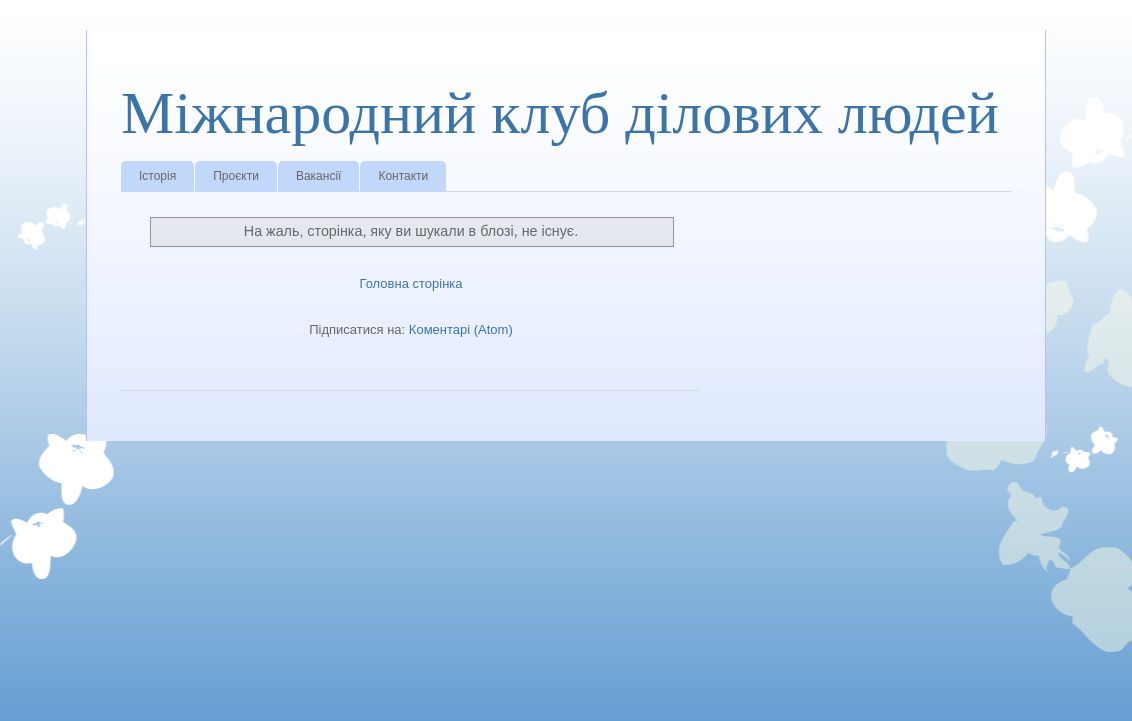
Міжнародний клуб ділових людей (560, 113)
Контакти (403, 176)
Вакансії (319, 176)
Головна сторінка (410, 283)
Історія (157, 176)
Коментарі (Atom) (461, 329)
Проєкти (236, 176)
